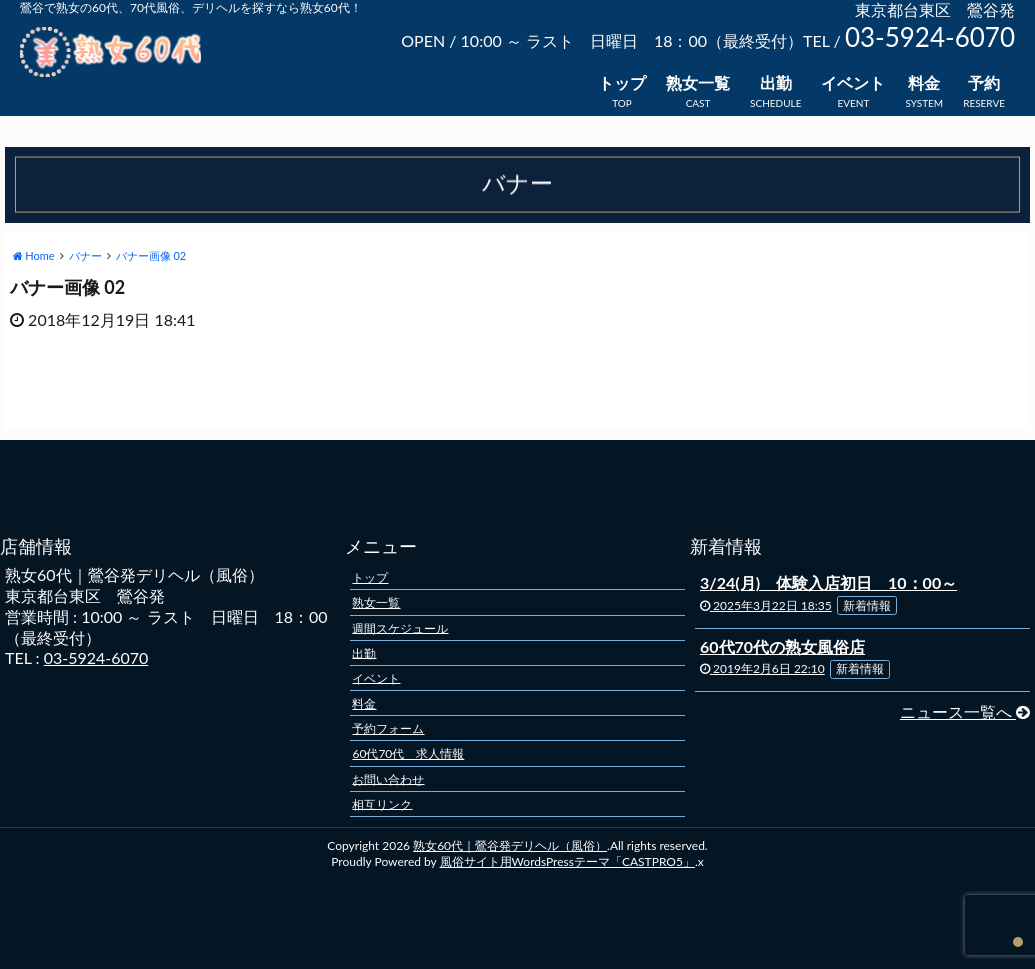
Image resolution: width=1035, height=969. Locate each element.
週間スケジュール (400, 627)
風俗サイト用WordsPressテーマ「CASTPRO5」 (567, 861)
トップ (622, 82)
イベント (853, 82)
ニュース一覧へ (965, 711)
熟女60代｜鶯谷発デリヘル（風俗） (510, 845)
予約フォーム (388, 728)
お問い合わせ (388, 778)
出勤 (776, 82)
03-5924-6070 (96, 657)
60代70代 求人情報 (408, 753)
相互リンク (382, 803)
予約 (984, 82)
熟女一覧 (698, 82)
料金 (924, 82)
